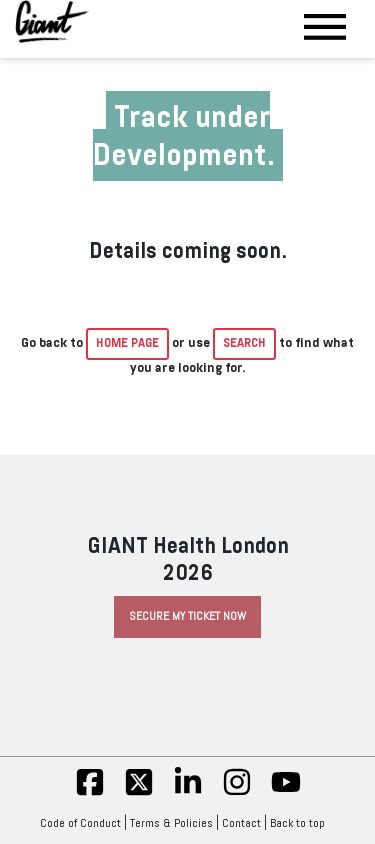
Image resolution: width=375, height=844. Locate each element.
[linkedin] (188, 793)
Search (244, 343)
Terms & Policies (171, 823)
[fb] (90, 793)
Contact (241, 823)
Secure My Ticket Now (187, 616)
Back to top (302, 823)
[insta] (237, 793)
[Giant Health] (52, 21)
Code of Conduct (80, 823)
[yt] (286, 793)
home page (127, 343)
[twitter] (139, 793)
